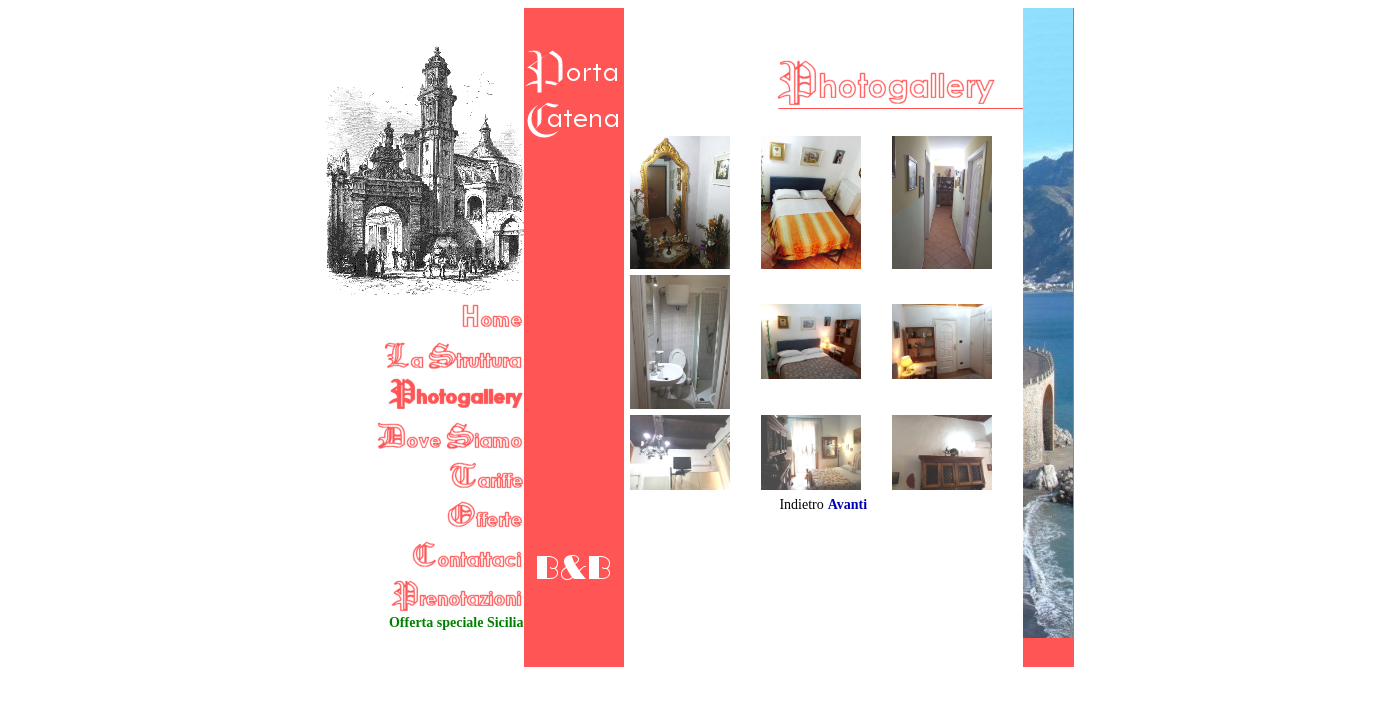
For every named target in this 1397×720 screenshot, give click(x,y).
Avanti (847, 504)
